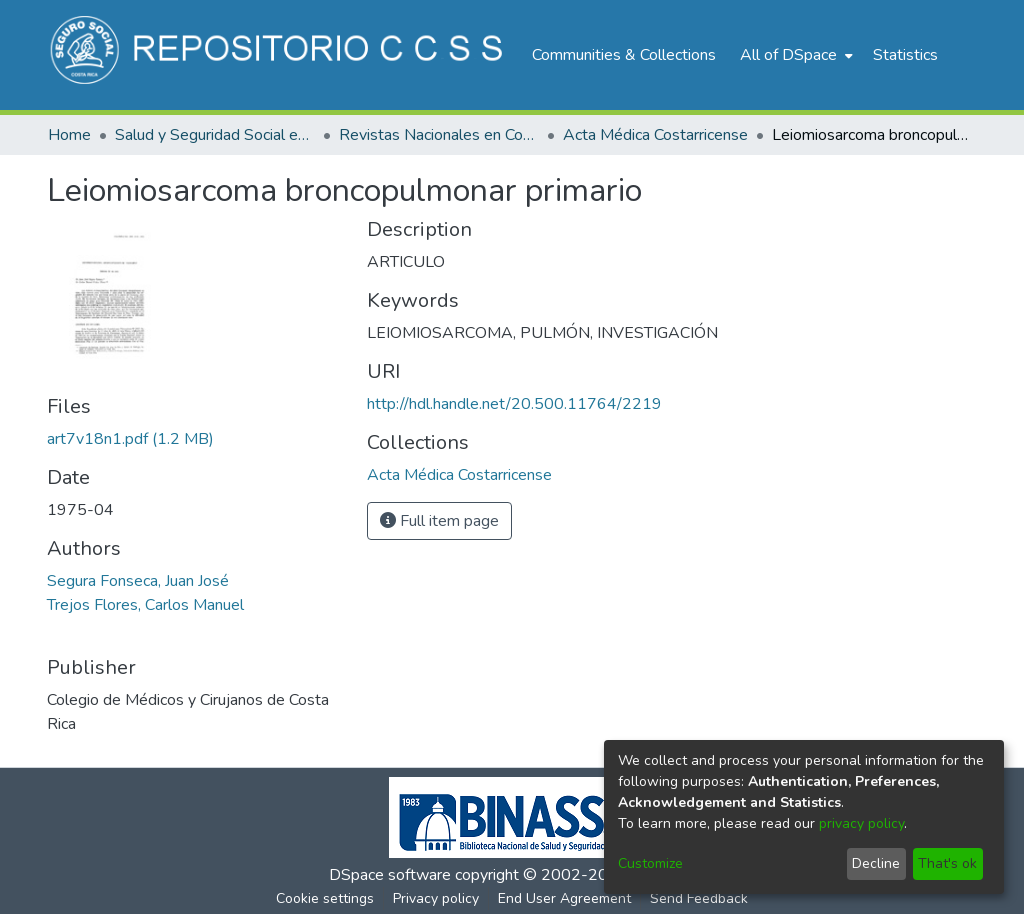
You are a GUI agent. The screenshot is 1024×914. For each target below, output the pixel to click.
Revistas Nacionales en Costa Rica (439, 135)
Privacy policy (436, 898)
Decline (876, 863)
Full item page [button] (439, 521)
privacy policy (861, 823)
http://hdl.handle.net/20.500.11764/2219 (514, 404)
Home (69, 135)
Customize (650, 863)
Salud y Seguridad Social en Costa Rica (215, 135)
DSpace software (390, 875)
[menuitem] (794, 55)
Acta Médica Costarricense (655, 135)
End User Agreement (564, 898)
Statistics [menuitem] (905, 55)
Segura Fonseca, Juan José (138, 581)
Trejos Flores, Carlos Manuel (145, 605)
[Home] (279, 55)
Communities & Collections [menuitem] (624, 55)
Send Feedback (699, 898)
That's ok (947, 863)
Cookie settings (325, 898)
